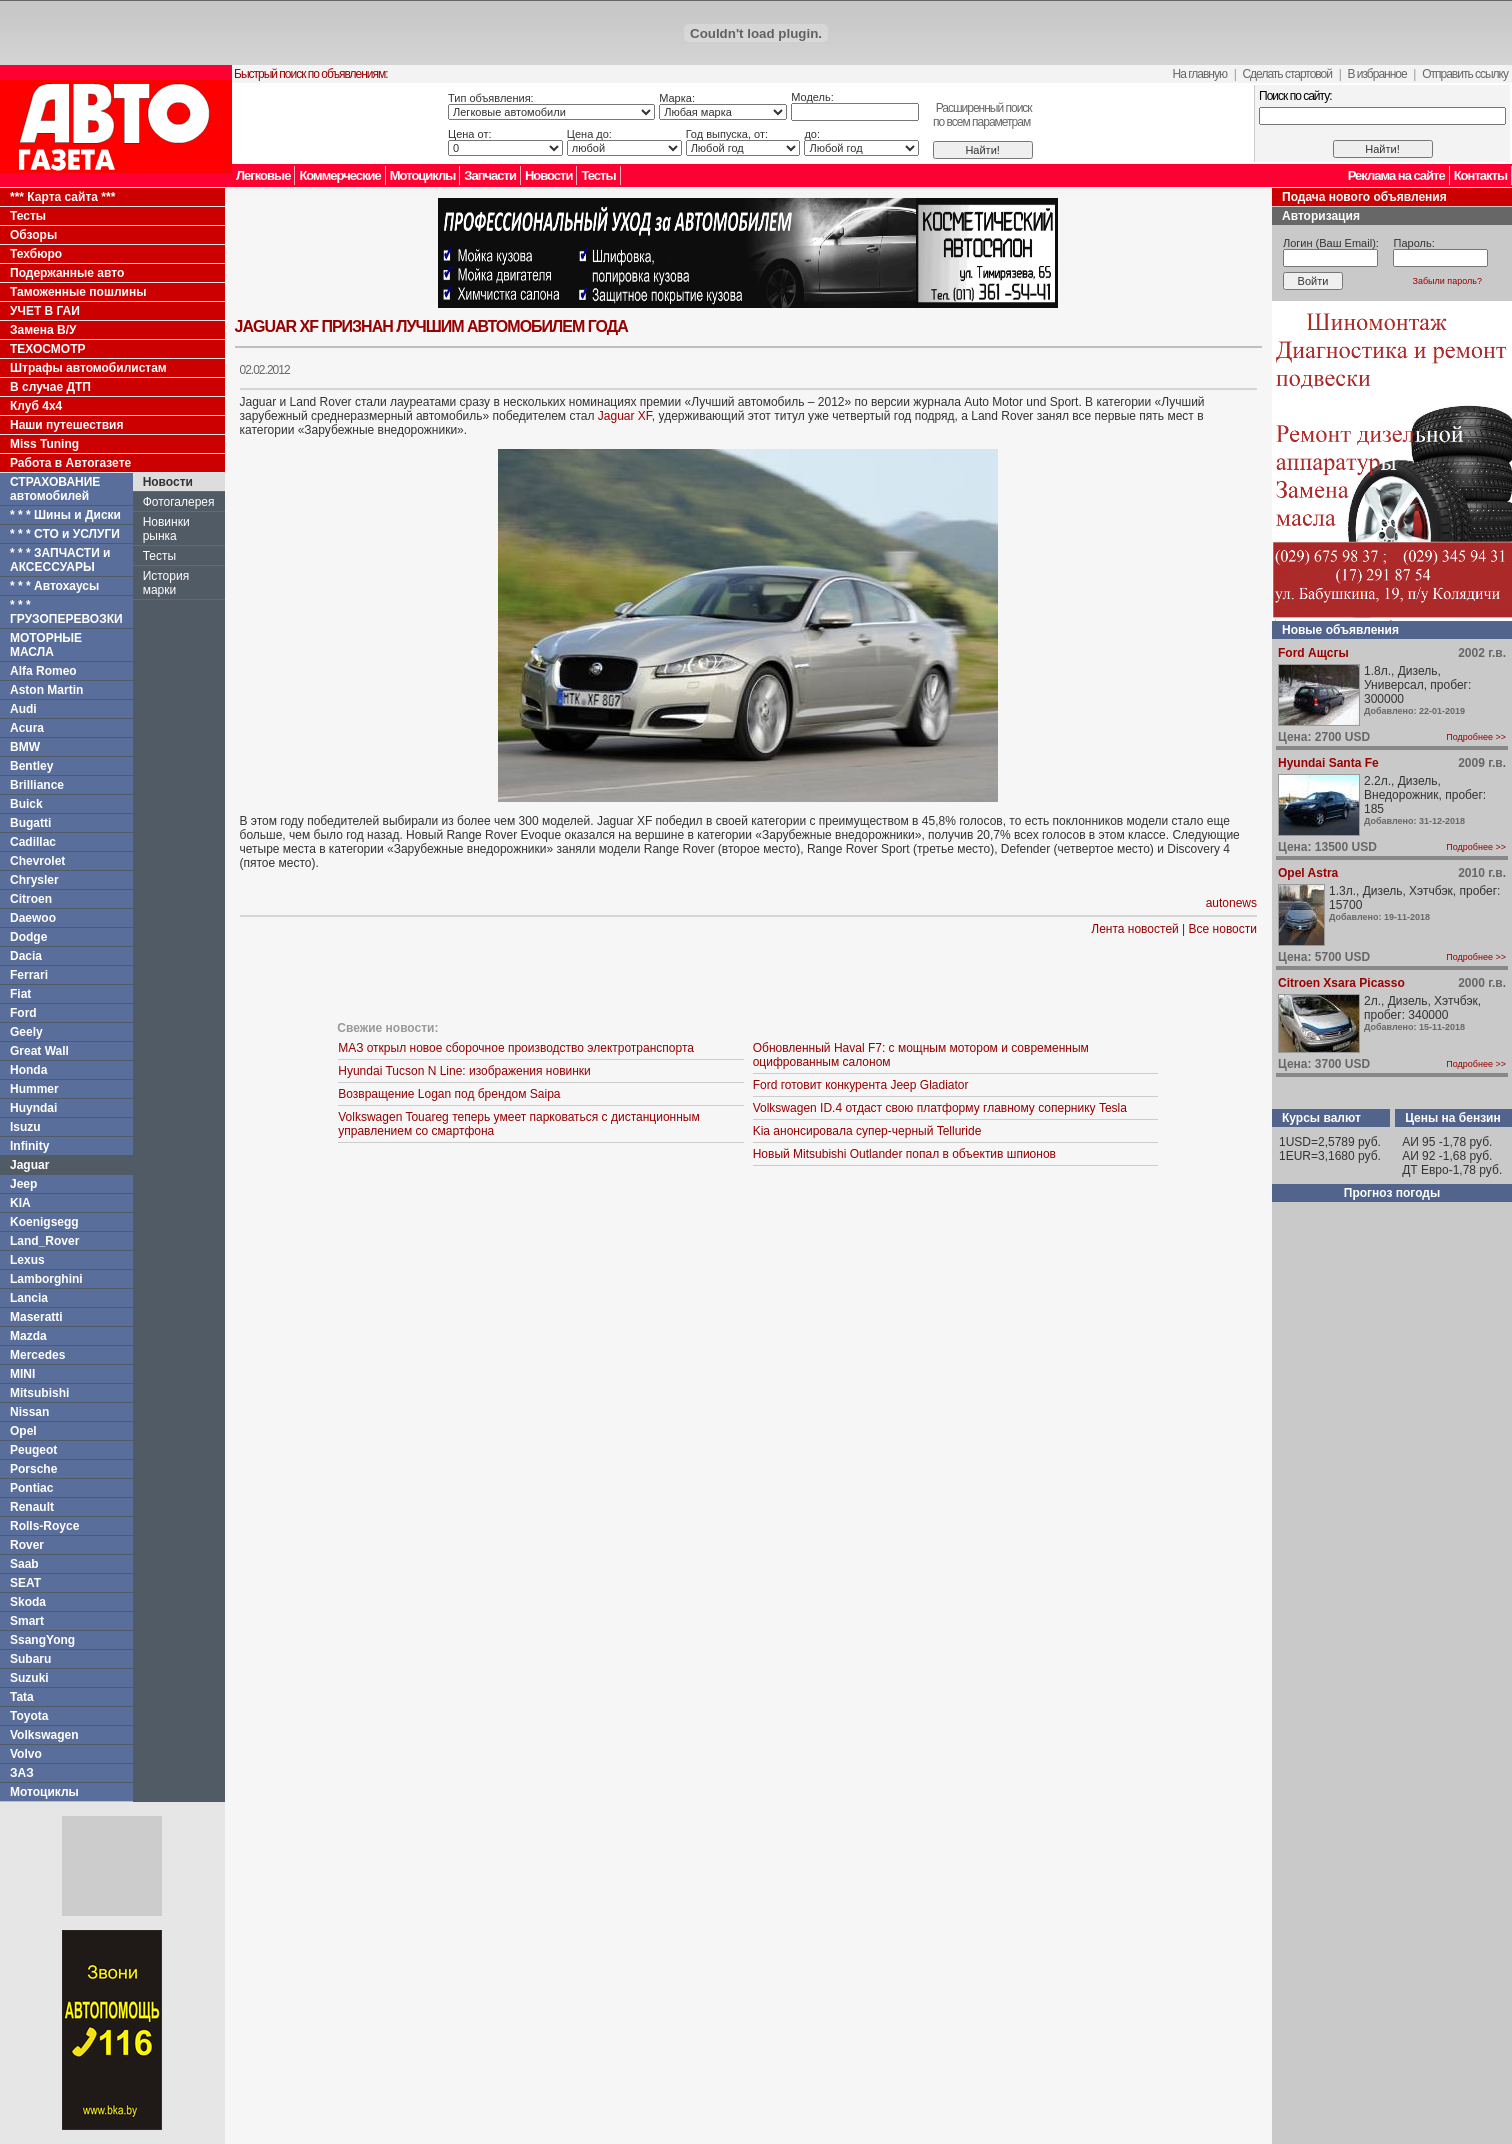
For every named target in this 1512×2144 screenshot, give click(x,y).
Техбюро (36, 254)
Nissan (29, 1412)
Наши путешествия (67, 425)
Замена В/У (43, 330)
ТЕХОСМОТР (48, 349)
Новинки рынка (166, 529)
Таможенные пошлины (78, 292)
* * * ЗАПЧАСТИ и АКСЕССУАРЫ (60, 560)
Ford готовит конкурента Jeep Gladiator (861, 1085)
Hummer (34, 1089)
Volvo (26, 1754)
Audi (23, 709)
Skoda (28, 1602)
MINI (22, 1374)
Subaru (30, 1659)
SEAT (25, 1583)
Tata (22, 1697)
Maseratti (36, 1317)
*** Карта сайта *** (62, 197)
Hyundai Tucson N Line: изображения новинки (464, 1071)
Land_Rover (44, 1241)
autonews (1231, 903)
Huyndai (33, 1108)
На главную (1200, 74)
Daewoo (33, 918)
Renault (32, 1507)
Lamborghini (46, 1279)
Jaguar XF (625, 416)
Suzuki (29, 1678)
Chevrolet (37, 861)
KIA (20, 1203)
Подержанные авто (67, 273)
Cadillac (33, 842)
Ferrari (29, 975)
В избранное (1376, 74)
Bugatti (30, 823)
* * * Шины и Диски (65, 515)
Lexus (27, 1260)
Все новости (1223, 929)
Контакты (1480, 175)
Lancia (29, 1298)
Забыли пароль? (1447, 281)
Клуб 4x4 (36, 406)
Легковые (263, 175)
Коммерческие (339, 175)
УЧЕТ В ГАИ (45, 311)
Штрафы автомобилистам (88, 368)
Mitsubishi (39, 1393)
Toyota (29, 1716)
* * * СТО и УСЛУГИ (65, 534)
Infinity (29, 1146)
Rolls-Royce (44, 1526)
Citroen (31, 899)
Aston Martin (46, 690)
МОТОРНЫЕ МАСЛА (46, 645)
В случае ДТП (50, 387)
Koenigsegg (44, 1222)
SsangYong (42, 1640)
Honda (28, 1070)
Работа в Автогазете (70, 463)
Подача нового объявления (1364, 197)
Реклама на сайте (1396, 175)
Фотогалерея (179, 502)
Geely (26, 1032)
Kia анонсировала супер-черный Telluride (867, 1131)
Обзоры (33, 235)
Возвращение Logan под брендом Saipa (449, 1094)
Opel (23, 1431)
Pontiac (31, 1488)
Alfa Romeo (43, 671)
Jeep (23, 1184)
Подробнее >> (1476, 737)
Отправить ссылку (1465, 74)
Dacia (26, 956)
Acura (27, 728)
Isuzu (25, 1127)
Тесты (598, 175)
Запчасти (490, 175)
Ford (23, 1013)
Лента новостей (1135, 929)
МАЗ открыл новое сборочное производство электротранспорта (516, 1048)
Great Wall (39, 1051)
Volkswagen (44, 1735)
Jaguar (29, 1165)
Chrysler (34, 880)
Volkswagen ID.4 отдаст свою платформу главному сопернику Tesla (940, 1108)
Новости (549, 175)
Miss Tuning (44, 444)
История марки (166, 583)
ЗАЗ (22, 1773)
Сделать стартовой (1287, 74)
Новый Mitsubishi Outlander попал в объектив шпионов (904, 1154)
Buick (26, 804)
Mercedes (37, 1355)
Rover (27, 1545)
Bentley (31, 766)
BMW (25, 747)
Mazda (28, 1336)
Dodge (28, 937)
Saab (24, 1564)
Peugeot (33, 1450)
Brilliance (37, 785)
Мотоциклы (423, 175)
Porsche (33, 1469)
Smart (27, 1621)
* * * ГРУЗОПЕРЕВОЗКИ (66, 612)
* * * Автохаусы (54, 586)
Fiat (20, 994)
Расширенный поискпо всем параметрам (982, 115)
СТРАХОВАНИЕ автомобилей (55, 489)
